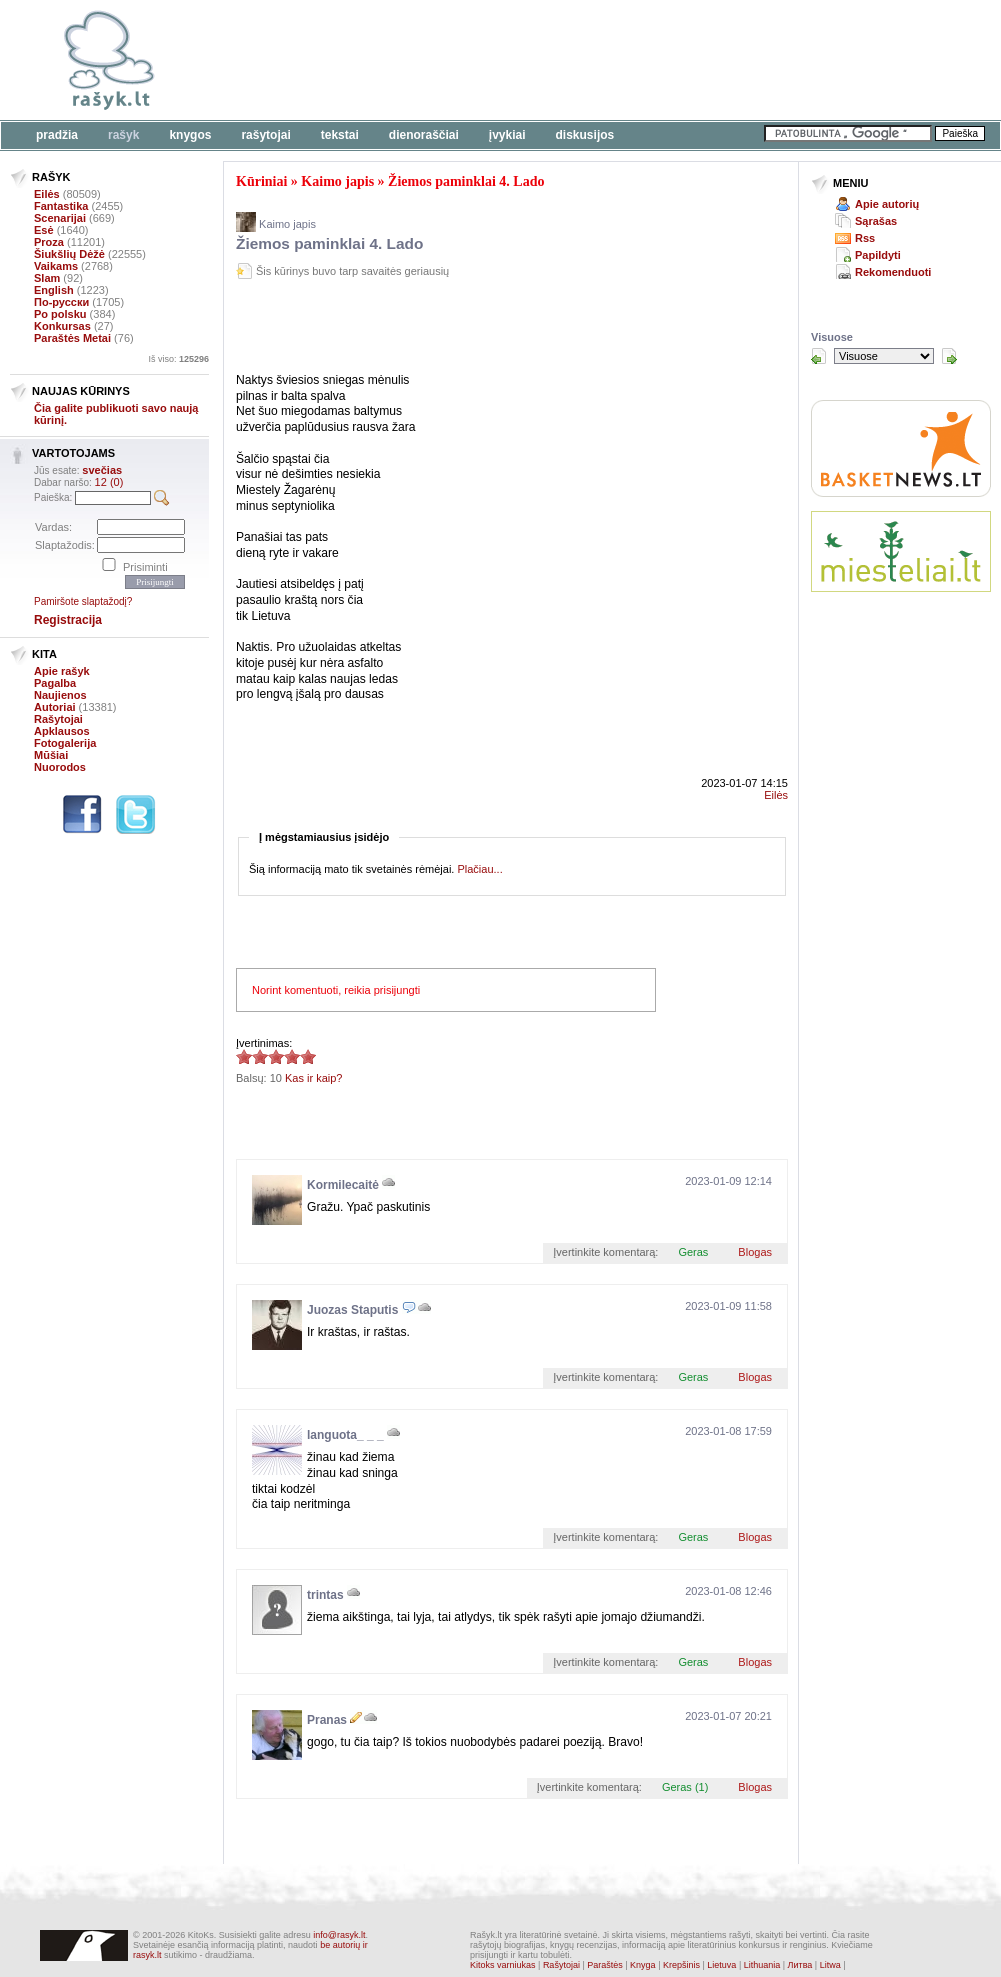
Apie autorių (887, 204)
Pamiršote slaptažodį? (83, 601)
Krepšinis (681, 1965)
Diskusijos (585, 135)
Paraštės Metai (72, 338)
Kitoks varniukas (503, 1965)
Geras (693, 1252)
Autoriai (55, 707)
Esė (44, 230)
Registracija (68, 620)
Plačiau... (479, 869)
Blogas (755, 1252)
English (54, 290)
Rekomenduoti (893, 272)
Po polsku (60, 314)
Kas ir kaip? (313, 1078)
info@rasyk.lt (339, 1935)
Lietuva (721, 1965)
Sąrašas (876, 221)
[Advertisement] (470, 329)
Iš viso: (178, 359)
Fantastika (61, 206)
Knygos (190, 135)
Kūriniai (261, 181)
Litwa (830, 1965)
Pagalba (55, 683)
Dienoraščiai (424, 135)
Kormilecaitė (343, 1185)
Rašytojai (265, 135)
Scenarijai (60, 218)
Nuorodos (60, 767)
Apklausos (62, 731)
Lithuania (762, 1965)
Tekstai (340, 135)
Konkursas (62, 326)
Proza (49, 242)
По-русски (61, 302)
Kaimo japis (337, 181)
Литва (800, 1965)
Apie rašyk (62, 671)
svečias (102, 470)
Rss (865, 238)
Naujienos (60, 695)
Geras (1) (685, 1787)
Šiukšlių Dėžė (69, 254)
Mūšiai (51, 755)
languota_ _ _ (345, 1435)
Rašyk (123, 135)
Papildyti (878, 255)
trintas (325, 1595)
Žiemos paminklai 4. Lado (466, 181)
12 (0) (109, 482)
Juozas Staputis (352, 1310)
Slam (47, 278)
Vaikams (56, 266)
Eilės (47, 194)
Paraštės (605, 1965)
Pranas (327, 1720)
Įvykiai (507, 135)
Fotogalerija (65, 743)
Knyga (643, 1965)
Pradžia (57, 135)
